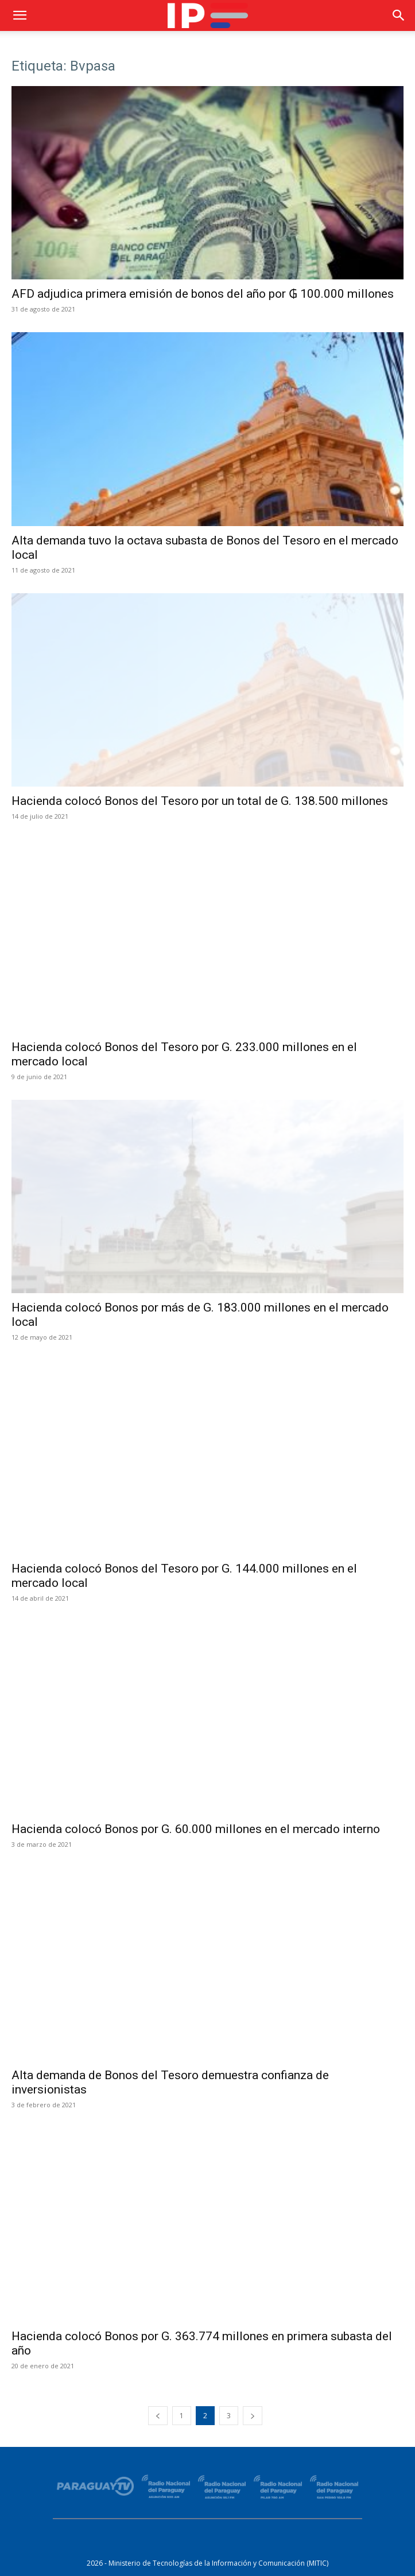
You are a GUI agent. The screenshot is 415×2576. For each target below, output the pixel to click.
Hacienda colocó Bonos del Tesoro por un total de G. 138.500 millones (199, 801)
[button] (19, 15)
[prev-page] (158, 2415)
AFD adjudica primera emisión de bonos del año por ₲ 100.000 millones (202, 294)
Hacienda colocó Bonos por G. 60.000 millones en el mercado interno (195, 1829)
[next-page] (252, 2415)
